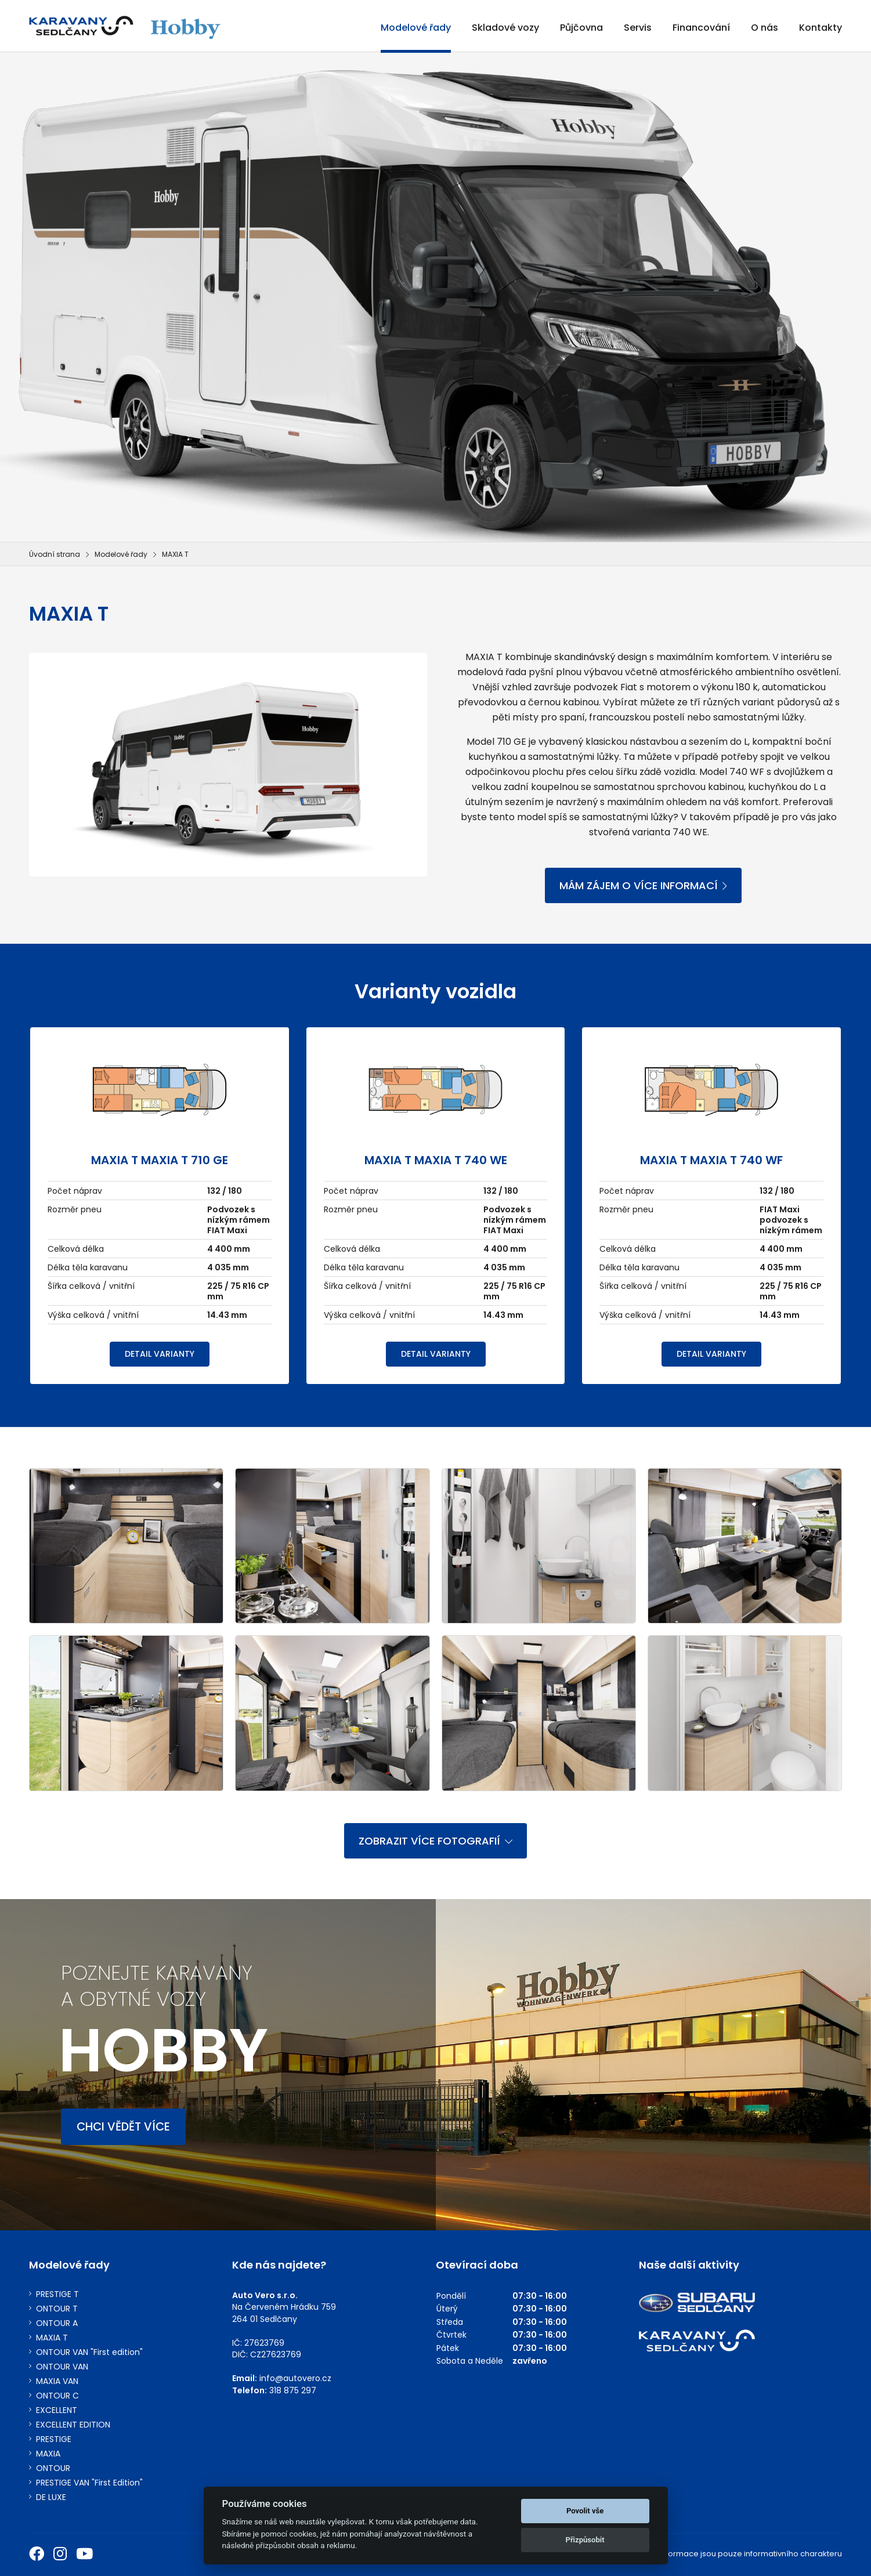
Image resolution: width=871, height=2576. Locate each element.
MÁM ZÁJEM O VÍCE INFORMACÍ (643, 885)
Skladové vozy (505, 27)
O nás (764, 27)
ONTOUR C (57, 2396)
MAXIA (48, 2454)
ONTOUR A (57, 2323)
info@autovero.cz (295, 2378)
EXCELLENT (56, 2410)
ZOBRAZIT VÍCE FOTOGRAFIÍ (435, 1841)
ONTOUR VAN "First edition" (89, 2352)
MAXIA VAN (57, 2381)
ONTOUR (53, 2468)
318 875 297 (292, 2390)
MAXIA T (52, 2338)
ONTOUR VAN (62, 2367)
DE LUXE (51, 2497)
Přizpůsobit (584, 2539)
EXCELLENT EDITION (73, 2425)
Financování (701, 27)
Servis (638, 27)
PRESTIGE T (57, 2294)
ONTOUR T (57, 2309)
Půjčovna (581, 27)
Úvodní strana (54, 554)
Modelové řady (416, 27)
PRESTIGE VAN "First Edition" (89, 2483)
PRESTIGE (53, 2439)
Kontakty (820, 27)
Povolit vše (584, 2510)
